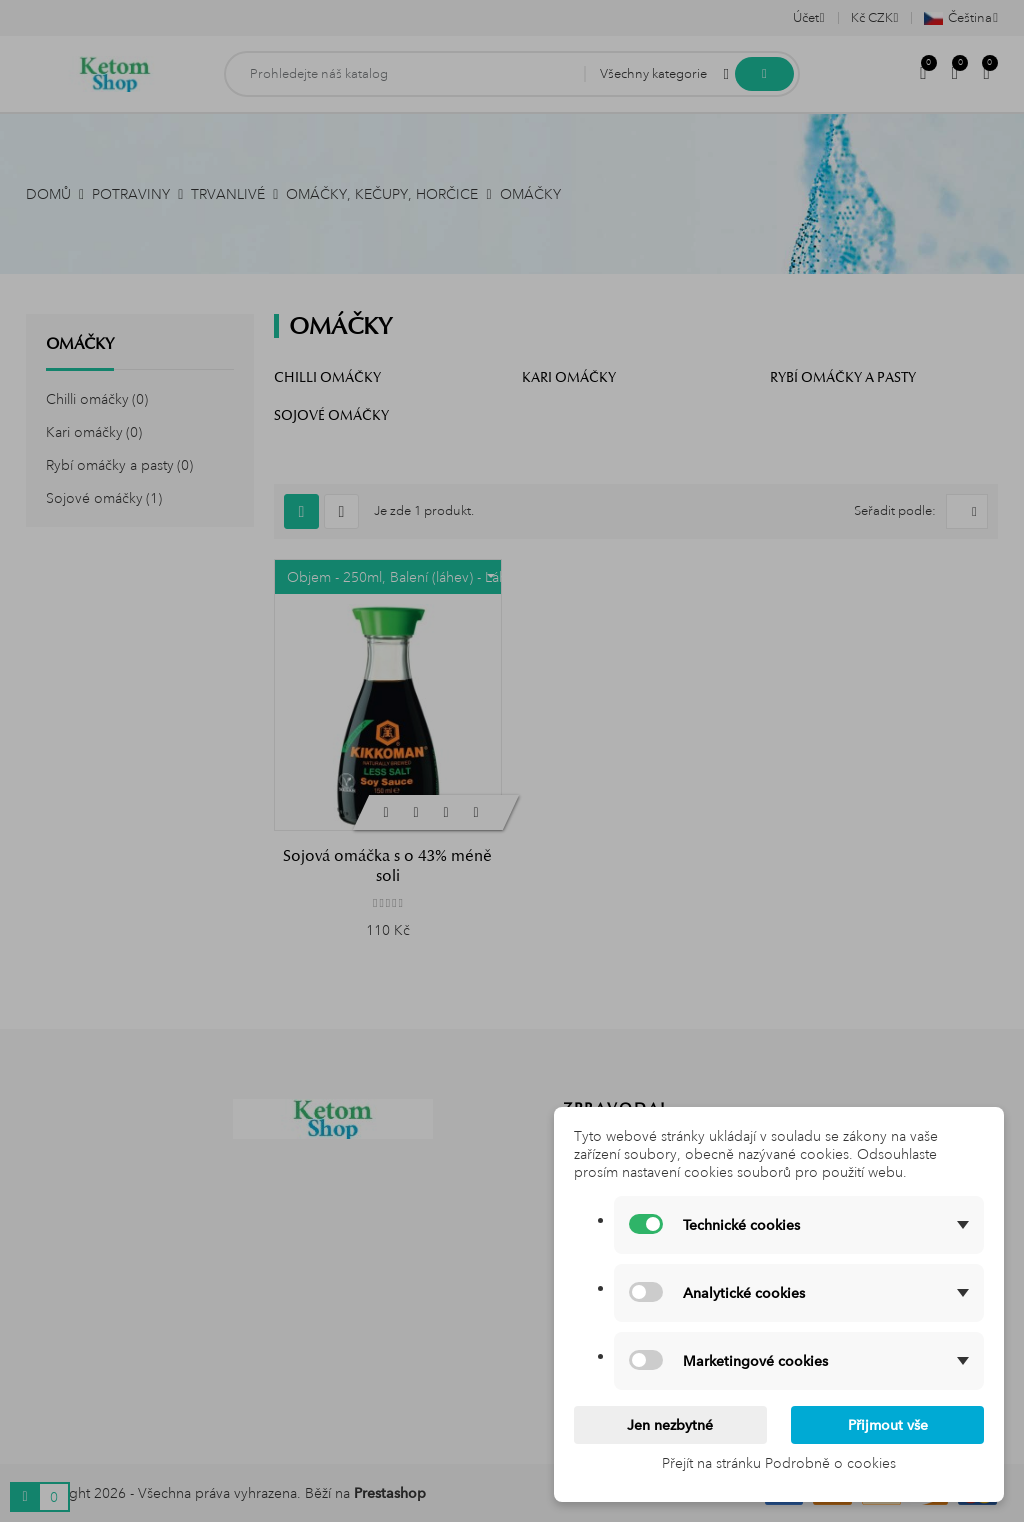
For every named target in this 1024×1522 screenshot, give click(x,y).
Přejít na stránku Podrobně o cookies (779, 1463)
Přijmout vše (888, 1425)
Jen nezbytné (670, 1425)
